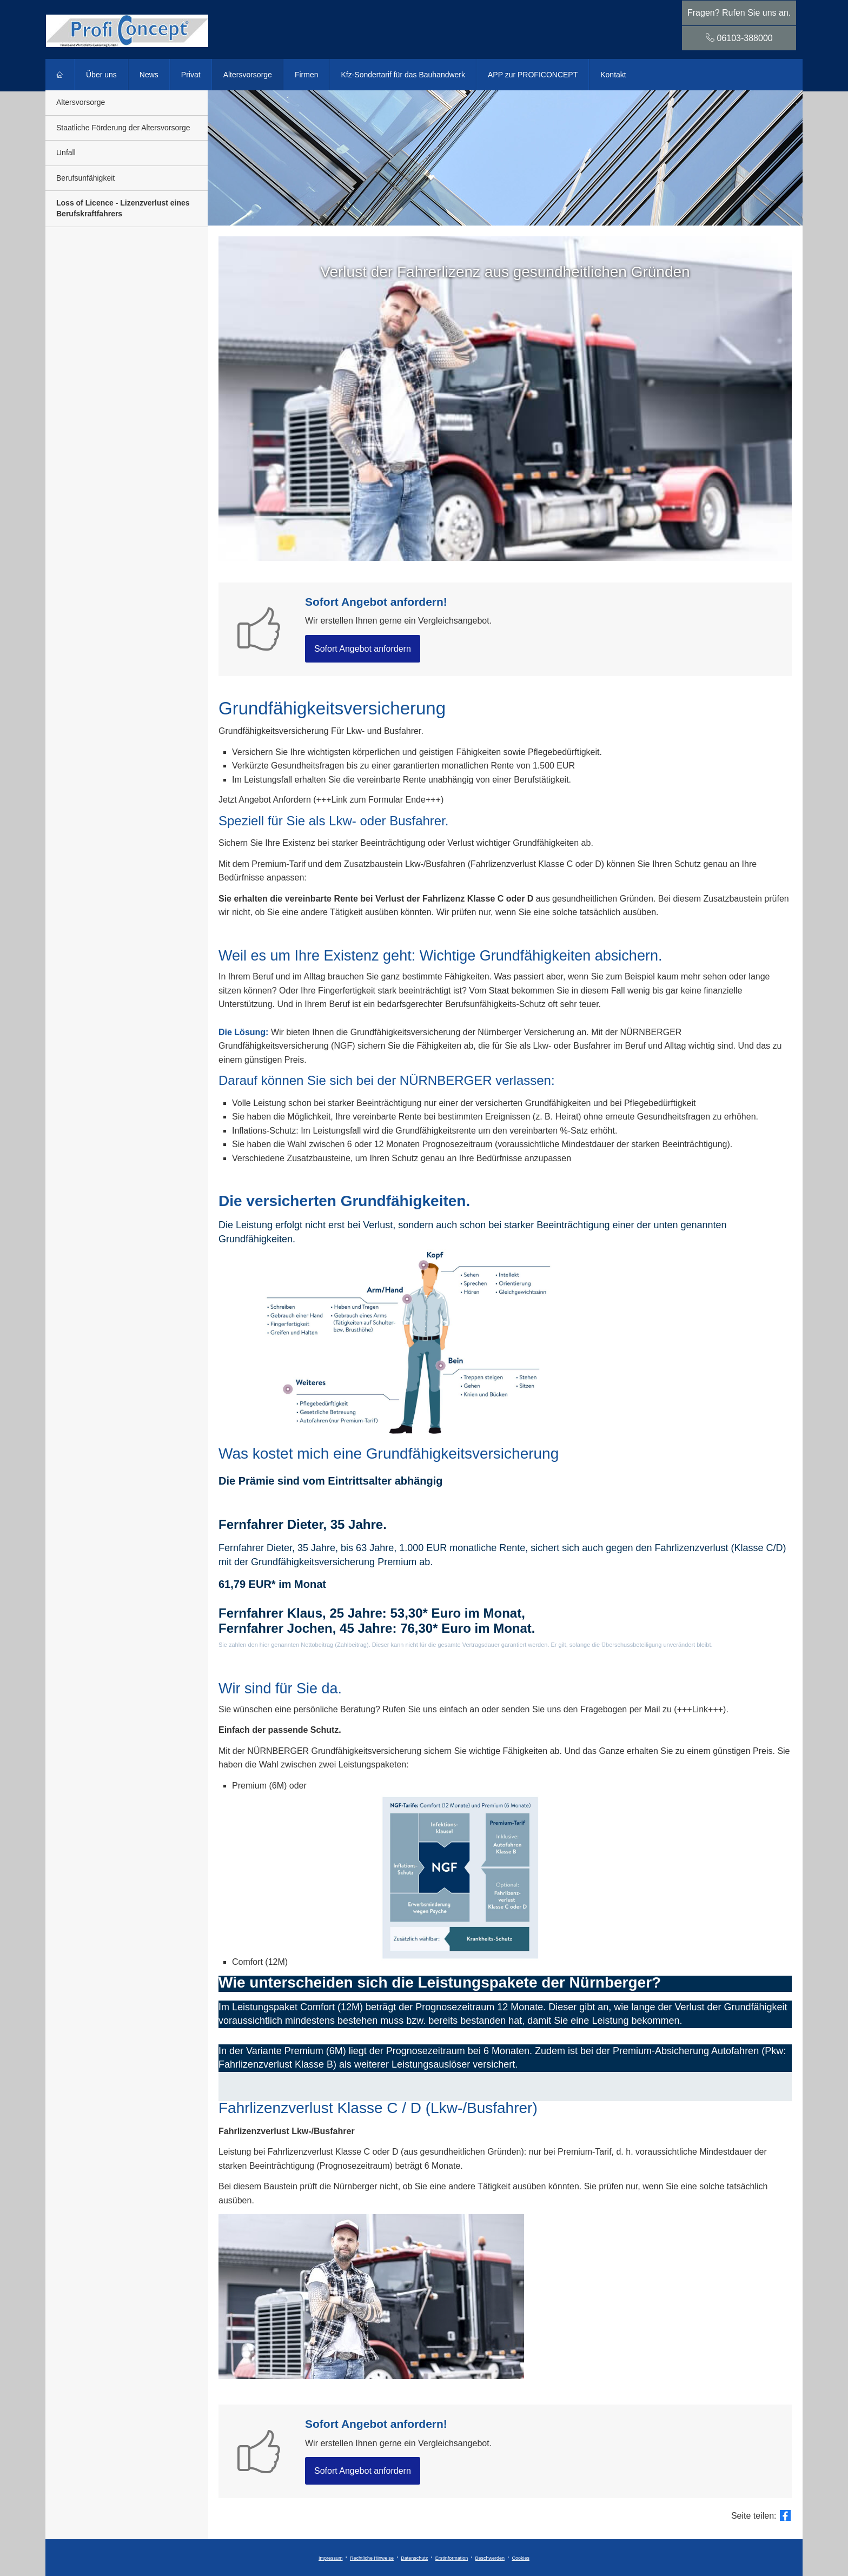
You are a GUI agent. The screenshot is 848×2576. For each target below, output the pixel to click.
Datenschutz (414, 2558)
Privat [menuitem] (191, 74)
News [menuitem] (149, 74)
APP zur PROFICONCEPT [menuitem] (533, 74)
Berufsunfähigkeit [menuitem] (85, 178)
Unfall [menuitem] (66, 152)
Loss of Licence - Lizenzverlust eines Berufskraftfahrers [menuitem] (123, 208)
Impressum (331, 2558)
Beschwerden (490, 2558)
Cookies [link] (520, 2558)
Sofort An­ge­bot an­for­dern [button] (362, 648)
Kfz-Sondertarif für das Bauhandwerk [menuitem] (403, 74)
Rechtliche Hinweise (372, 2558)
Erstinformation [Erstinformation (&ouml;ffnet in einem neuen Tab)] (451, 2558)
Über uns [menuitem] (101, 74)
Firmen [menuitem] (307, 74)
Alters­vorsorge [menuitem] (247, 74)
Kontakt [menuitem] (613, 74)
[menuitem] (60, 74)
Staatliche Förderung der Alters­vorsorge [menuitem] (123, 127)
